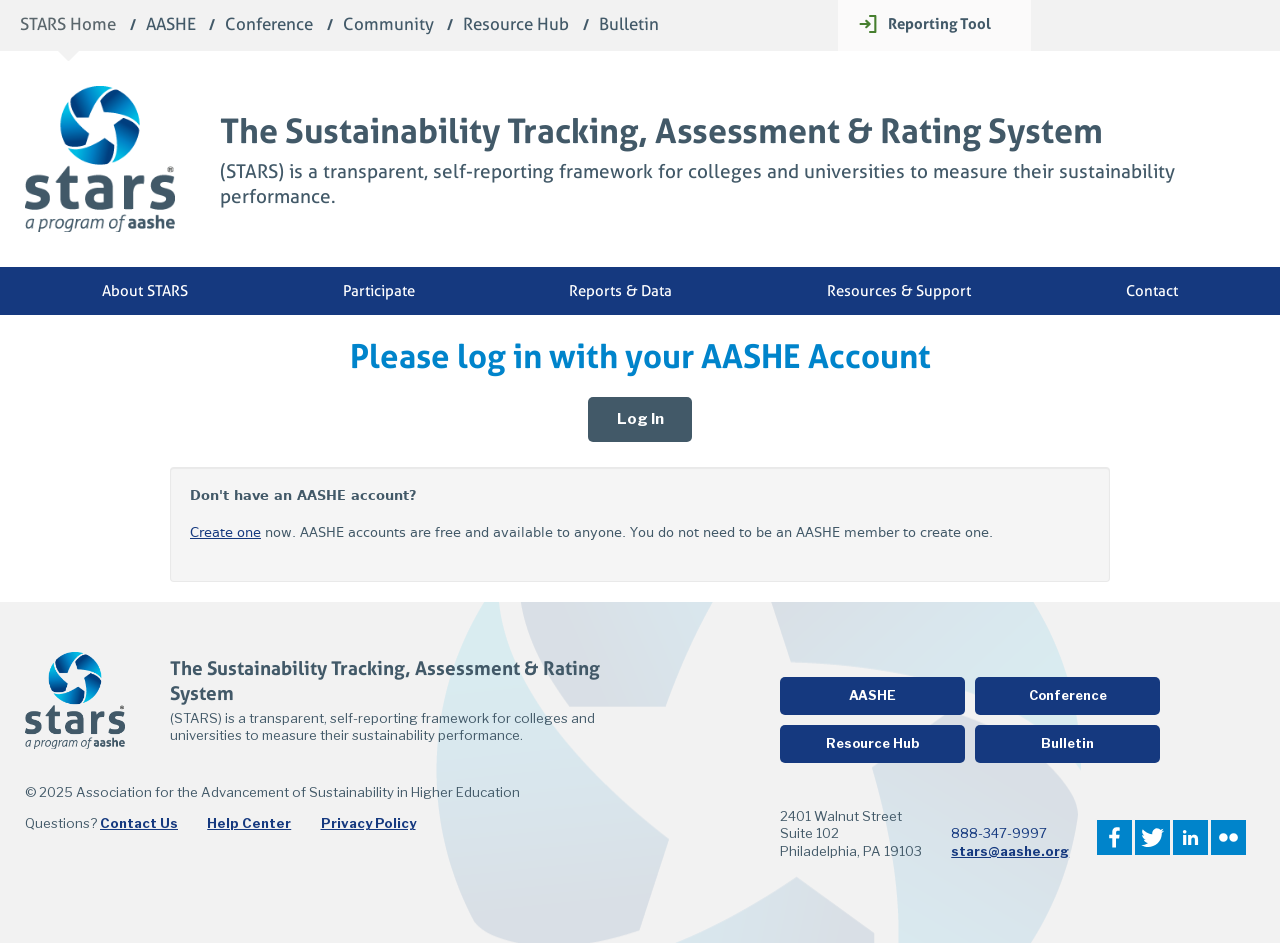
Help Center (249, 823)
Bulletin (629, 25)
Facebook (1114, 837)
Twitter (1152, 837)
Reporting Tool (939, 23)
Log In (640, 419)
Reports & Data (620, 291)
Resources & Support (899, 291)
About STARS (145, 291)
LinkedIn (1190, 837)
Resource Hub (516, 25)
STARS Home (68, 25)
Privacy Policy (368, 823)
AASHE (171, 25)
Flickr (1228, 837)
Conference (269, 25)
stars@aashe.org (1010, 851)
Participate (379, 291)
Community (388, 25)
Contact (1152, 291)
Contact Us (139, 823)
